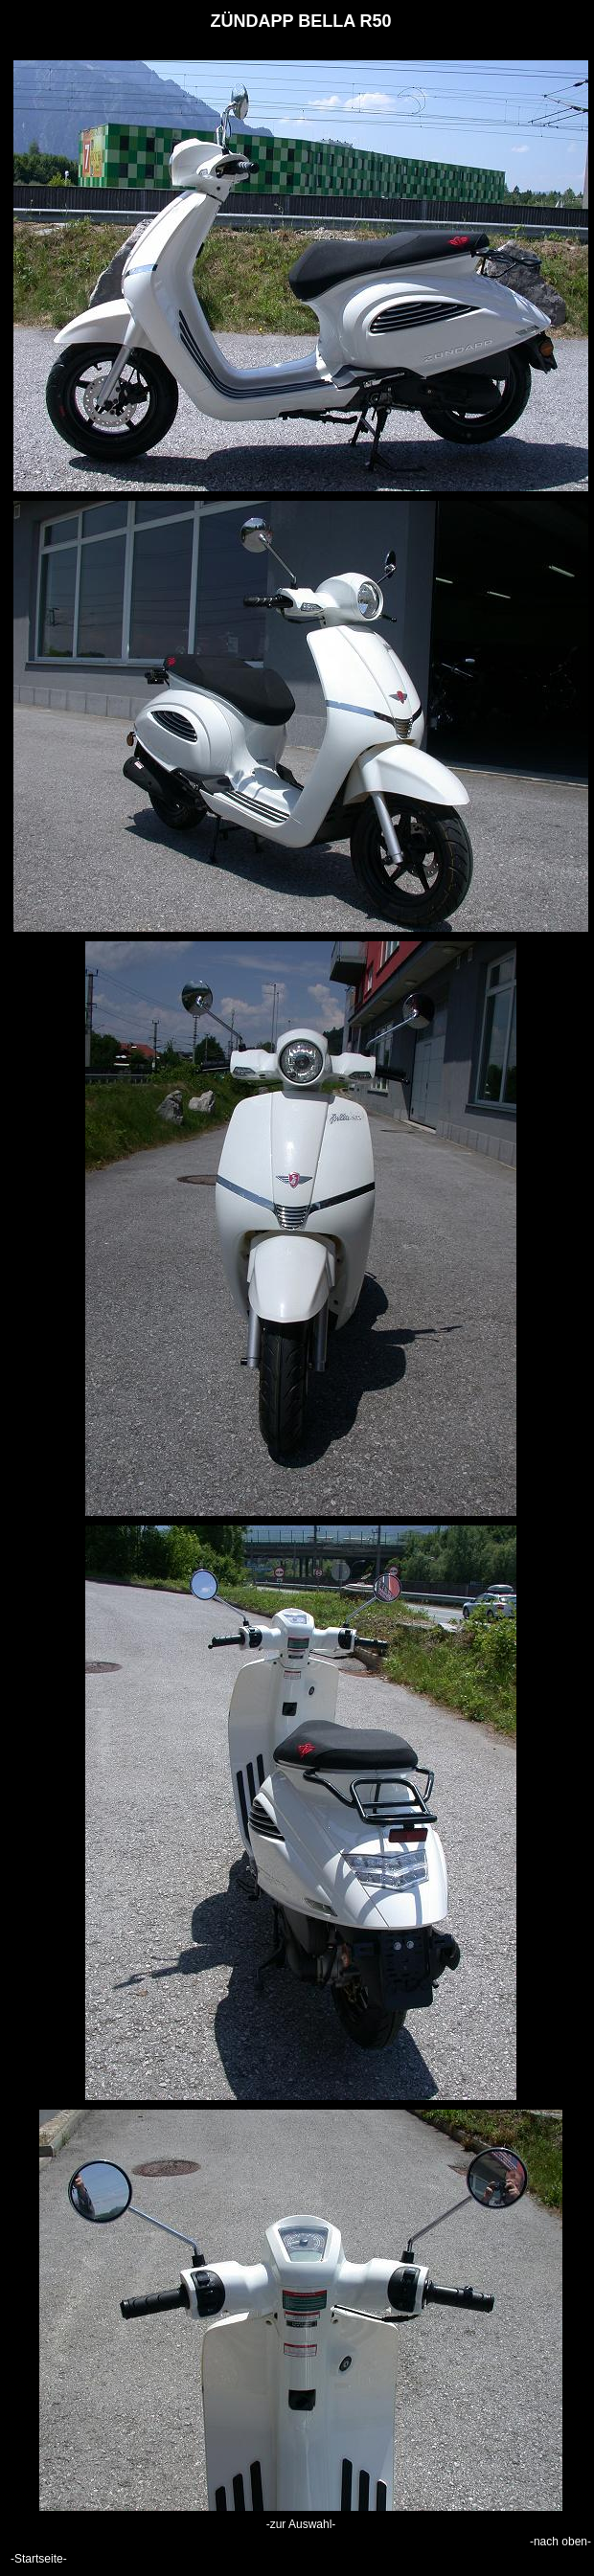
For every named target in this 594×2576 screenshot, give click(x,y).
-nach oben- (560, 2541)
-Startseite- (39, 2558)
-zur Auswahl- (301, 2524)
